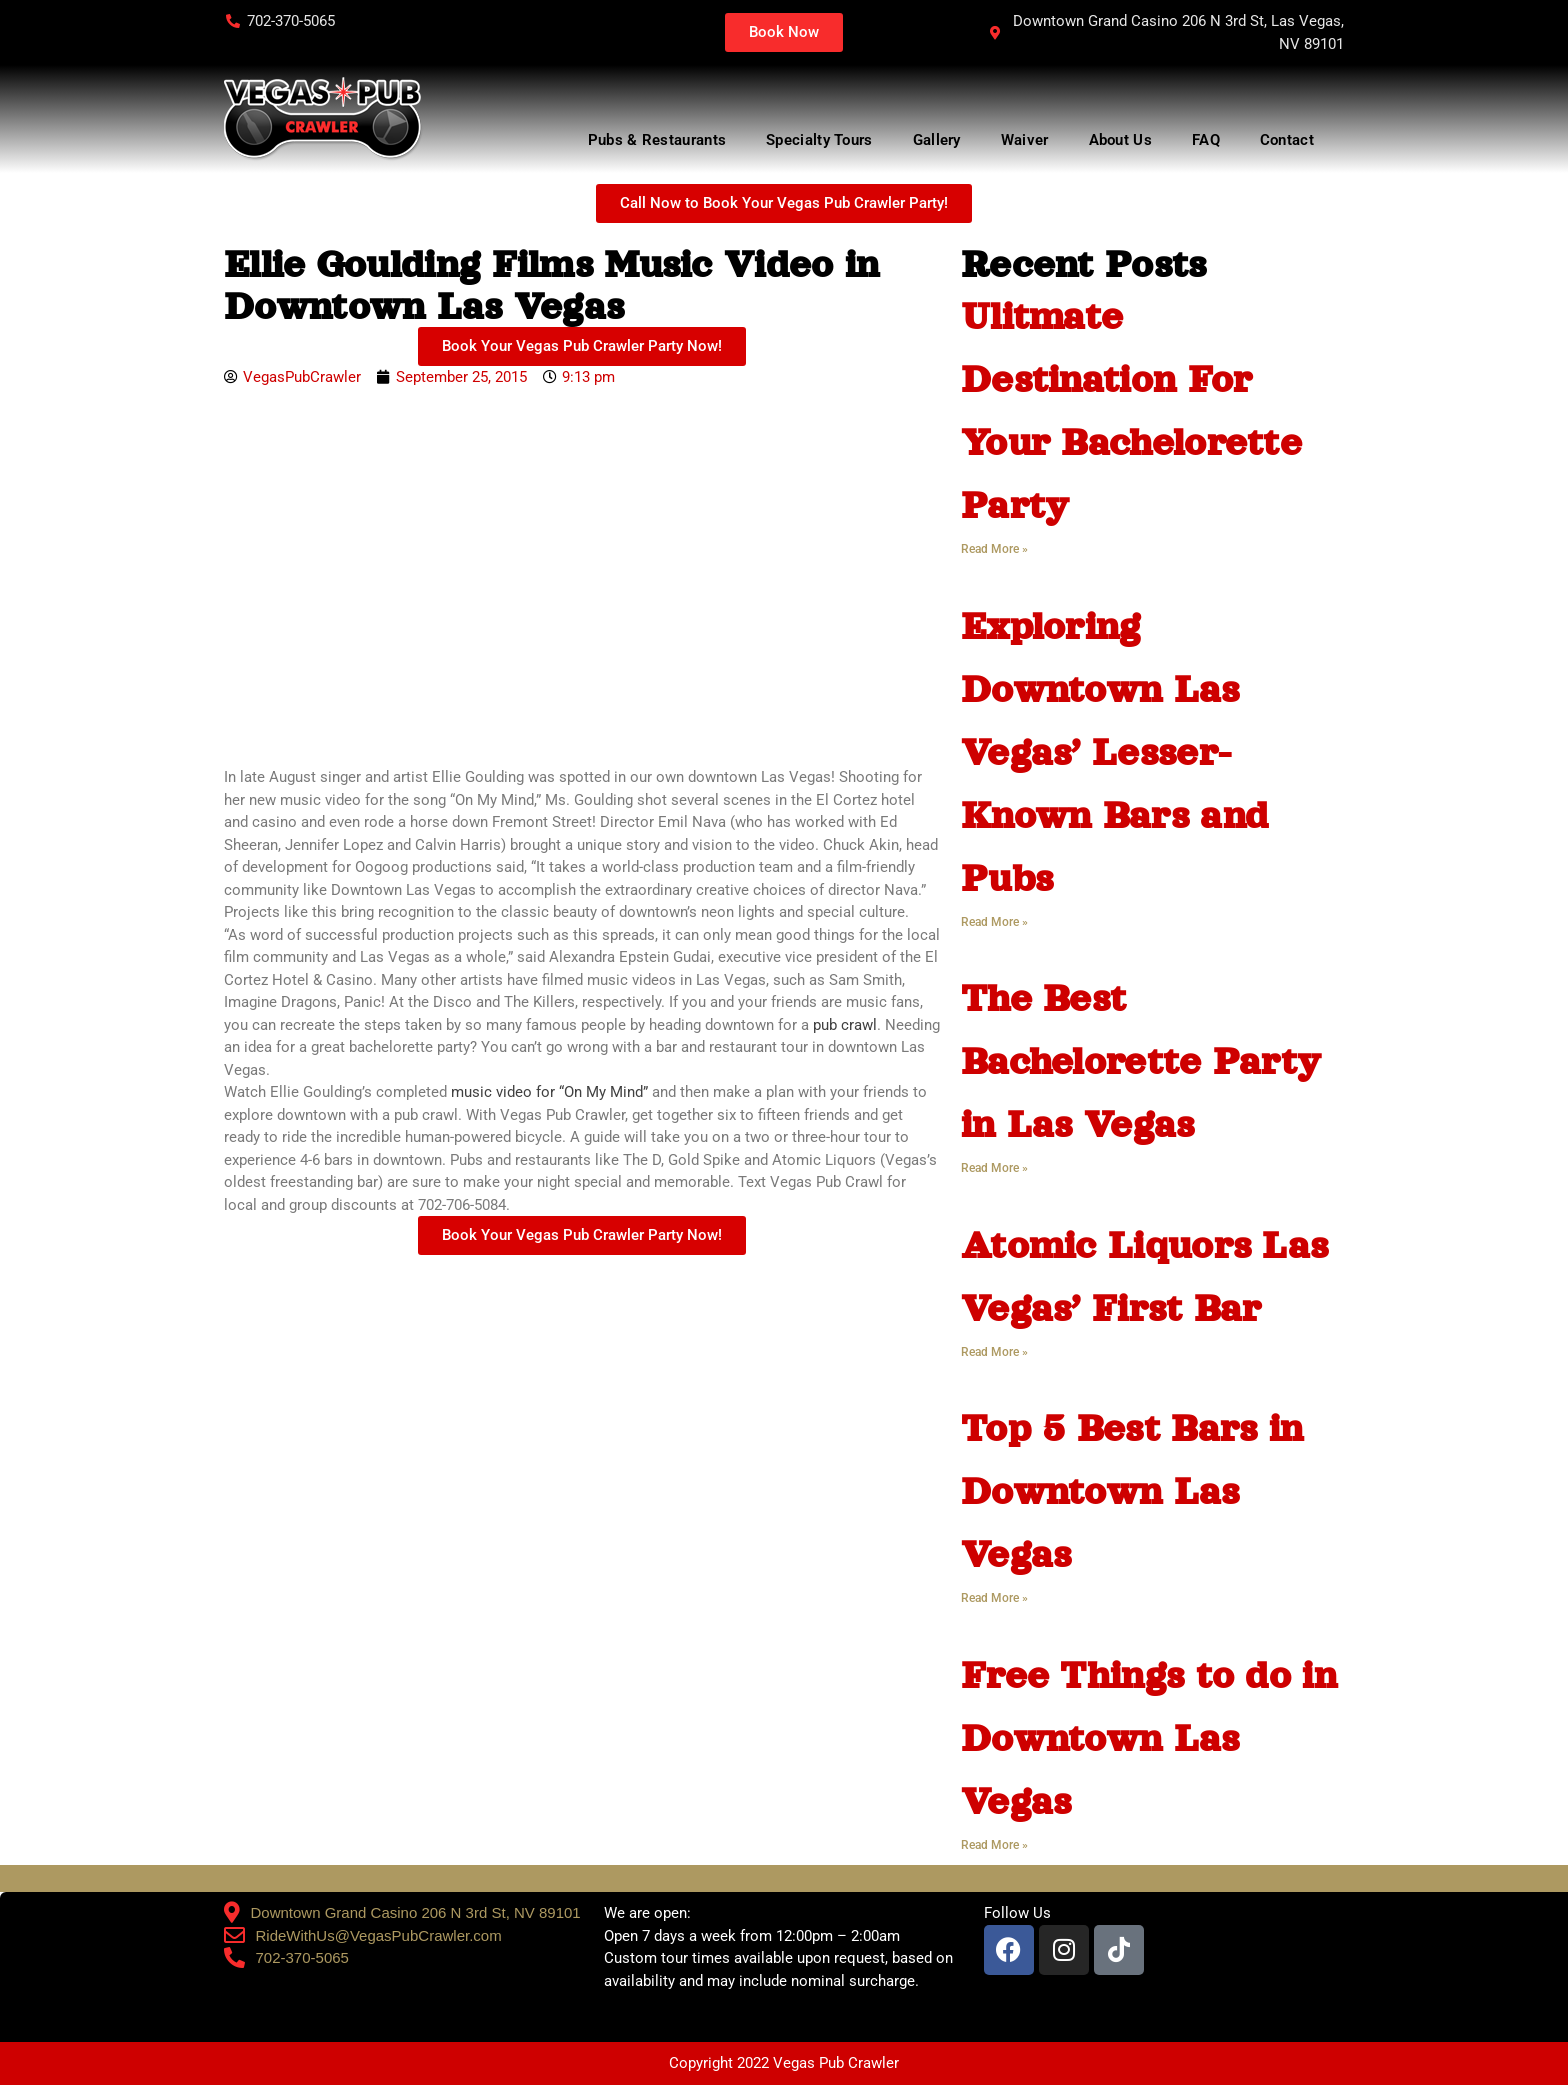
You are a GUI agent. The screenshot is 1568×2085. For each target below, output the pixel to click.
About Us (1120, 140)
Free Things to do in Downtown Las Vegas (1149, 1738)
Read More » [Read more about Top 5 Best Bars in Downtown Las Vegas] (994, 1598)
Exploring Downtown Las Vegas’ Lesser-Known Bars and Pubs (1114, 752)
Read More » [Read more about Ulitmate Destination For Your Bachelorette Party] (994, 549)
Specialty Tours (819, 140)
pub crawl (845, 1025)
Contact (1292, 140)
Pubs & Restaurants (657, 140)
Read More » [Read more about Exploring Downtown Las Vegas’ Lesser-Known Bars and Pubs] (994, 922)
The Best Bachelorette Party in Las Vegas (1141, 1061)
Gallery (937, 140)
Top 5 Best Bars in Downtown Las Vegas (1132, 1491)
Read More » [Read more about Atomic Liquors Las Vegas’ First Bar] (994, 1352)
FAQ (1206, 140)
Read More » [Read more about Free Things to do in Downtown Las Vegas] (994, 1845)
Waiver (1025, 140)
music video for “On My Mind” (549, 1092)
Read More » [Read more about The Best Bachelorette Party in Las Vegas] (994, 1168)
